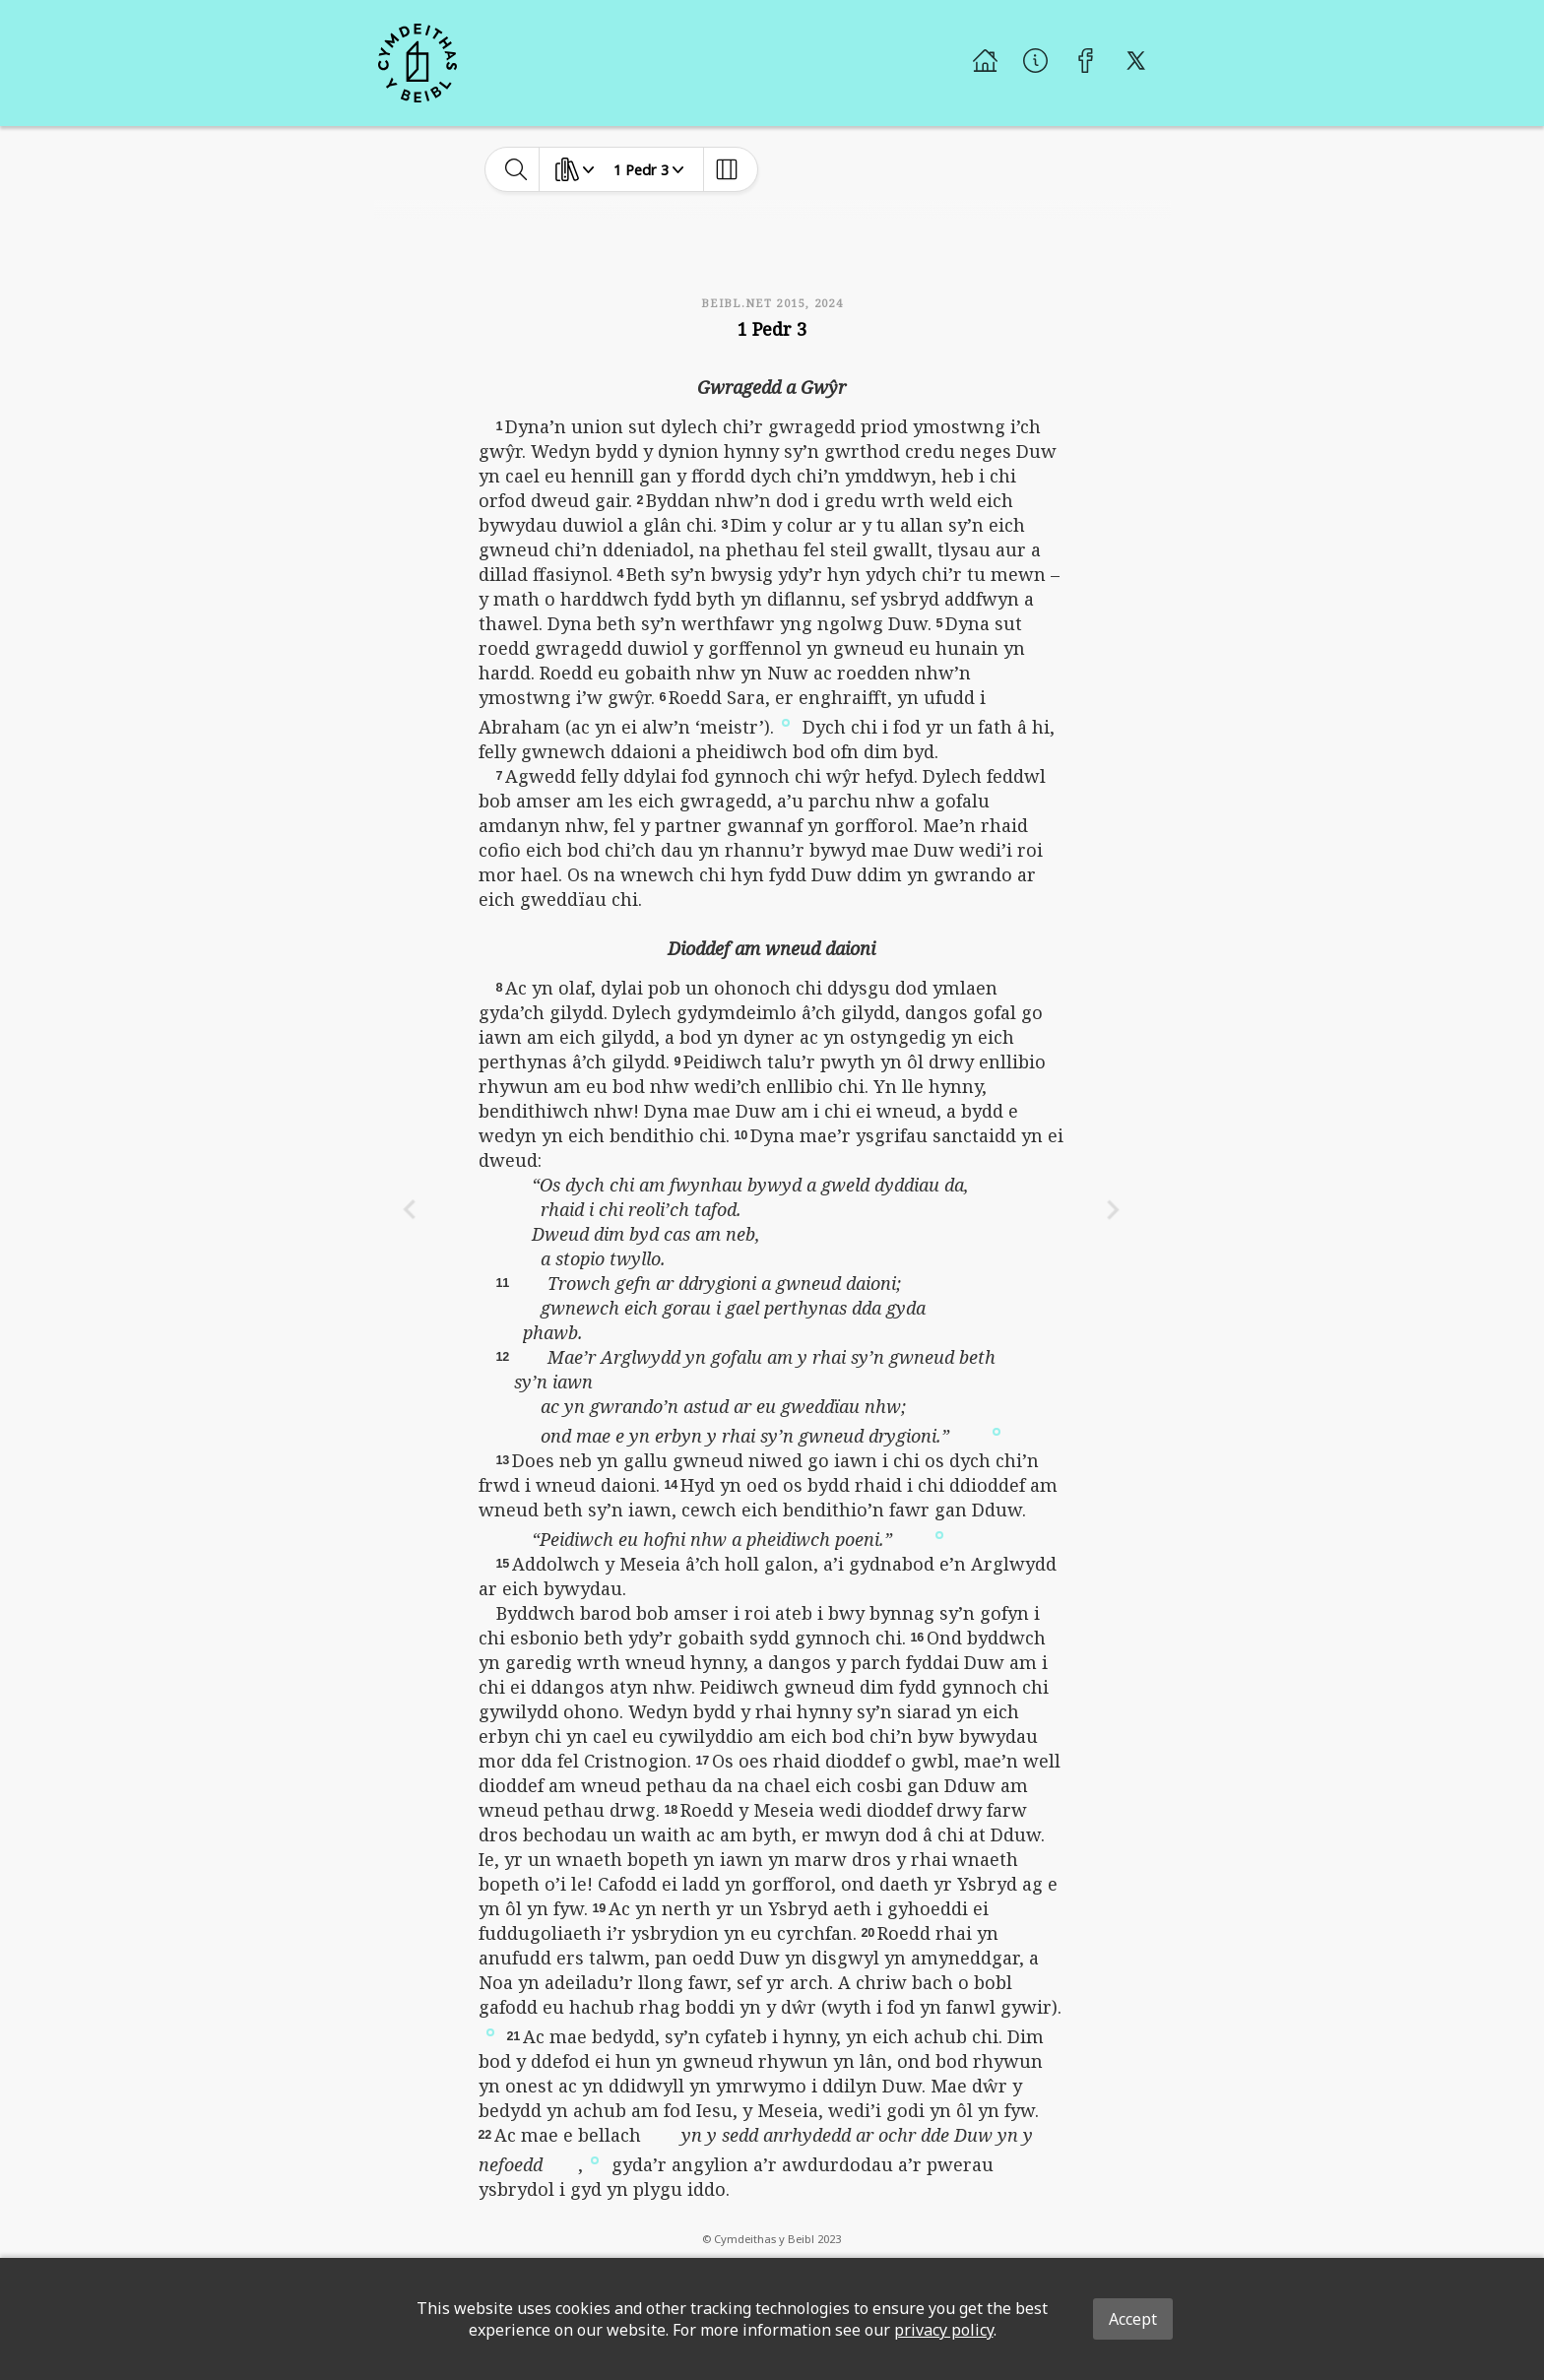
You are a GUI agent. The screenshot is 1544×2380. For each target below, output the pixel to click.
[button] (786, 722)
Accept (1133, 2319)
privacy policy (944, 2330)
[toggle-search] (516, 169)
